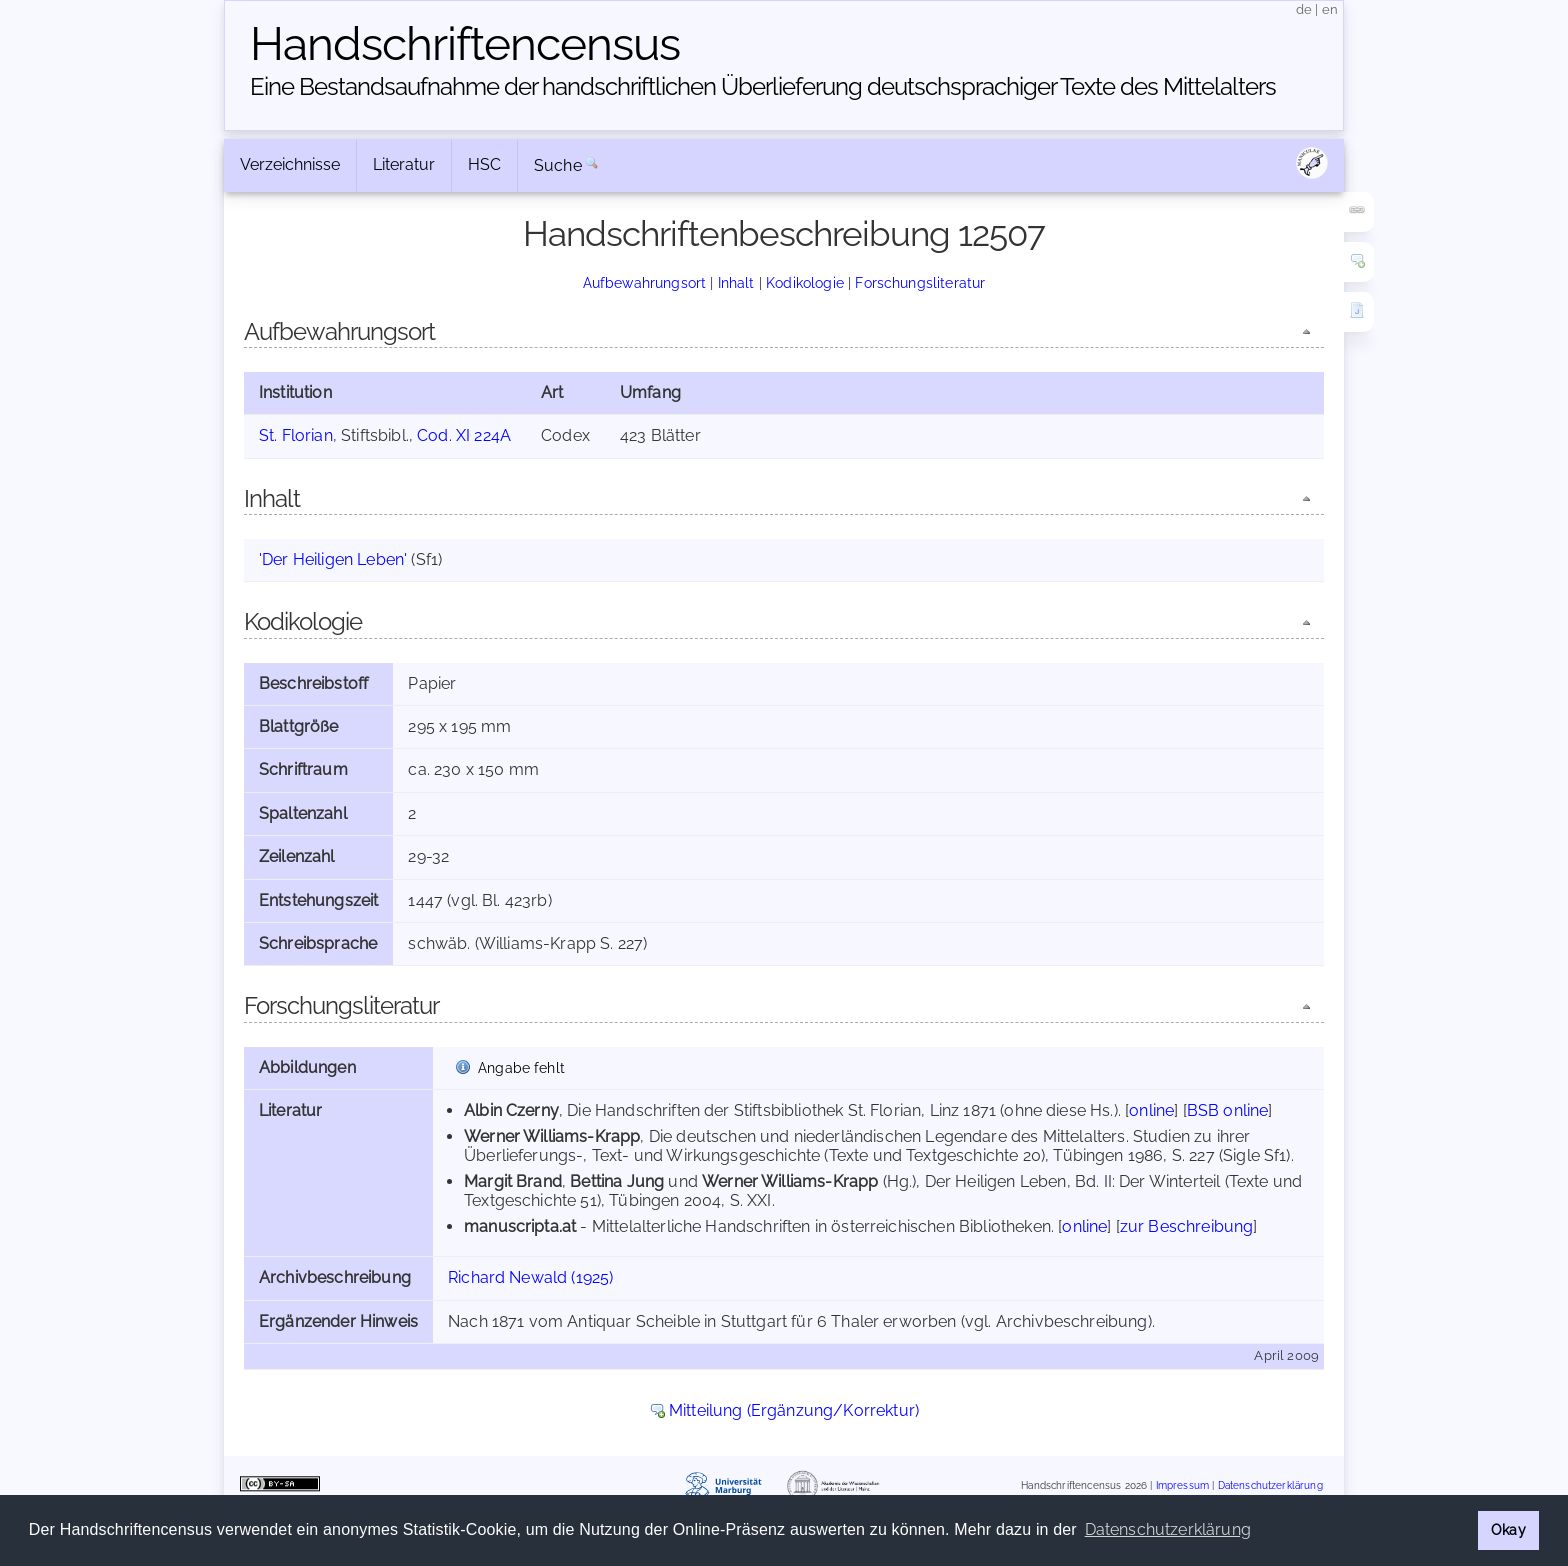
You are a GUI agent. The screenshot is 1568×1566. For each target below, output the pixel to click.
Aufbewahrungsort (645, 282)
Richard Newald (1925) (530, 1277)
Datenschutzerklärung (1270, 1485)
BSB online (1228, 1110)
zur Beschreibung (1187, 1226)
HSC (484, 164)
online (1151, 1110)
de (1304, 9)
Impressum (1182, 1485)
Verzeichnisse (290, 164)
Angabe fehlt (521, 1067)
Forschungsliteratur (920, 282)
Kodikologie (805, 282)
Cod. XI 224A (464, 435)
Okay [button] (1508, 1529)
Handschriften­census (465, 44)
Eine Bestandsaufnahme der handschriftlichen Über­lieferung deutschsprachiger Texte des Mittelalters (763, 86)
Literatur (404, 164)
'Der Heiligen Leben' (333, 559)
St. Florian (296, 435)
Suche (558, 165)
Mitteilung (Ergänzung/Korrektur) (794, 1410)
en (1330, 9)
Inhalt (736, 282)
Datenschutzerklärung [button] (1168, 1529)
